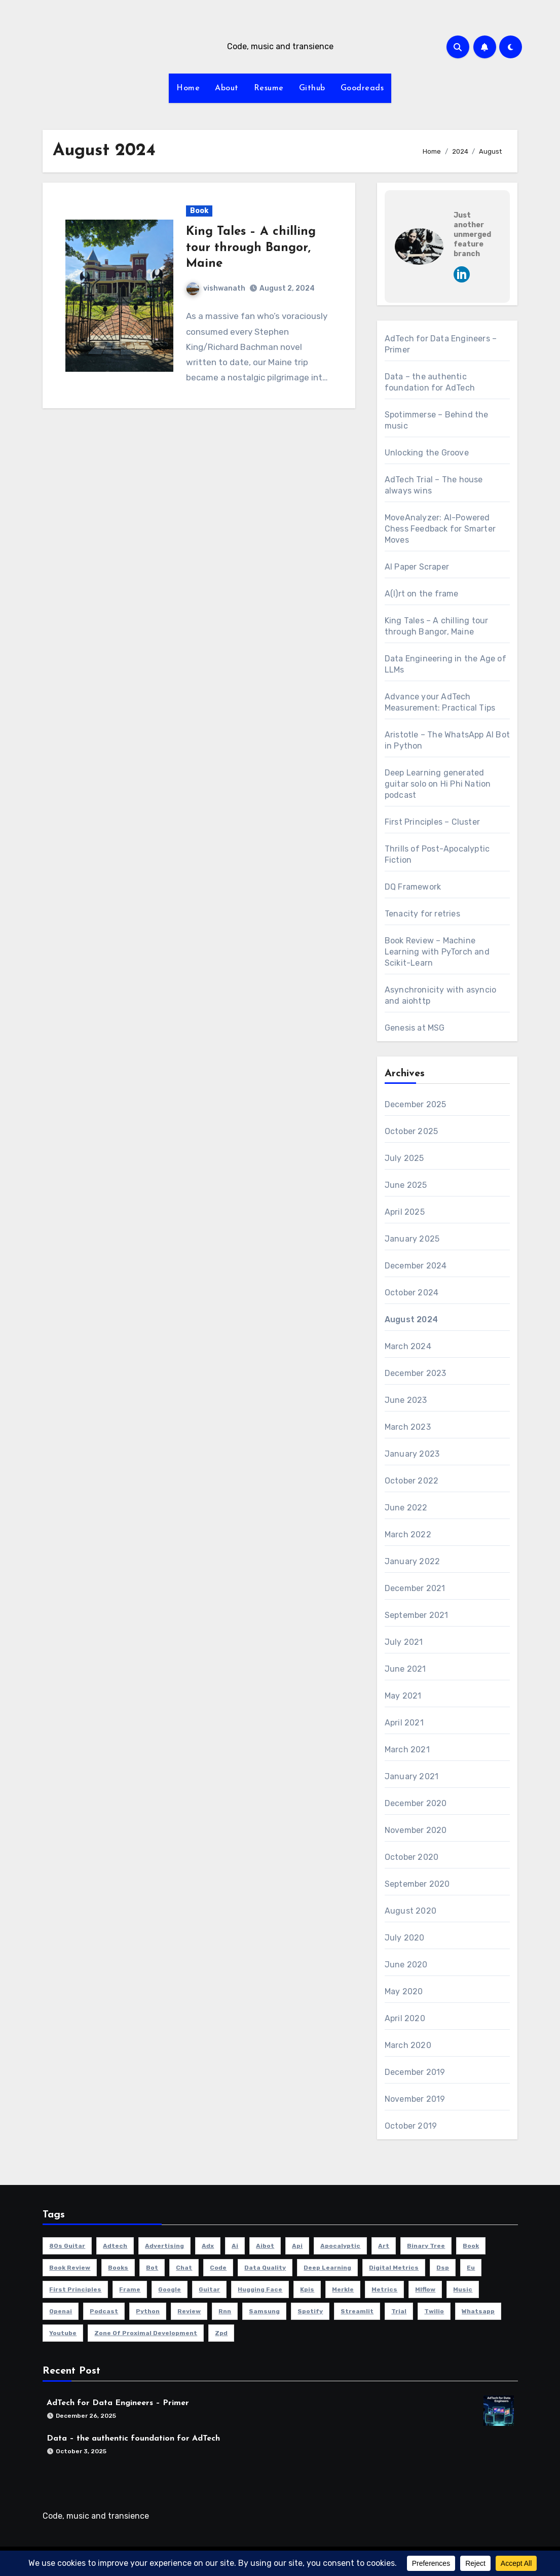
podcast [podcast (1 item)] (104, 2311)
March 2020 (408, 2045)
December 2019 (415, 2072)
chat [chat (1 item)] (184, 2267)
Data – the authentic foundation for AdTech (133, 2438)
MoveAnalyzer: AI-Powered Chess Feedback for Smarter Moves (440, 529)
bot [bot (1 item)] (152, 2267)
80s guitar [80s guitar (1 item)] (67, 2245)
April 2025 (405, 1212)
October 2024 (411, 1292)
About (227, 88)
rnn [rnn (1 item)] (224, 2311)
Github (312, 88)
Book (199, 210)
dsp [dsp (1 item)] (442, 2267)
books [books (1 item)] (118, 2267)
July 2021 (404, 1642)
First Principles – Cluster (432, 822)
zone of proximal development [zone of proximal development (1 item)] (145, 2333)
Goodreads (362, 88)
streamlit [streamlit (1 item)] (357, 2311)
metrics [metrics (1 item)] (384, 2289)
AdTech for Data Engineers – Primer (118, 2403)
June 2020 (406, 1964)
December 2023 (415, 1373)
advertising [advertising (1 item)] (164, 2245)
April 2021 (404, 1722)
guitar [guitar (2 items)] (209, 2289)
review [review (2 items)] (189, 2311)
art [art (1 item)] (383, 2245)
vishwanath (215, 288)
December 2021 (415, 1588)
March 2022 (408, 1534)
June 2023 (406, 1400)
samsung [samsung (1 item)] (264, 2311)
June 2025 (406, 1185)
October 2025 (411, 1131)
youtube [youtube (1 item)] (63, 2333)
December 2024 (416, 1266)
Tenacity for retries (422, 914)
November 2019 (415, 2099)
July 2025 (404, 1158)
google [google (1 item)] (169, 2289)
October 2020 (411, 1857)
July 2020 (405, 1938)
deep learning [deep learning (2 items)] (327, 2267)
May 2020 (404, 1991)
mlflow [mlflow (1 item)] (425, 2289)
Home (188, 88)
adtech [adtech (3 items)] (115, 2245)
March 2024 (408, 1346)
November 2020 (416, 1830)
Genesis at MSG (415, 1028)
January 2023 (412, 1454)
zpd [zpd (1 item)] (221, 2333)
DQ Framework (413, 887)
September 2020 (417, 1884)
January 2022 (412, 1561)
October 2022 (411, 1481)
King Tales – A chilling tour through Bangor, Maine (251, 247)
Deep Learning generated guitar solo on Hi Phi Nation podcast (438, 784)
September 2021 (417, 1615)
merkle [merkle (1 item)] (343, 2289)
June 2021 (405, 1669)
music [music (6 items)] (462, 2289)
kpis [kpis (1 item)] (307, 2289)
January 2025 (412, 1239)
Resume (269, 88)
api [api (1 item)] (297, 2245)
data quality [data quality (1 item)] (265, 2267)
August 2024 (411, 1319)
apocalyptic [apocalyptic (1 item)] (340, 2245)
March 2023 (408, 1427)
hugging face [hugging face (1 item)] (260, 2289)
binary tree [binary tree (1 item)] (426, 2245)
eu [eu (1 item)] (471, 2267)
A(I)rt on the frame (422, 593)
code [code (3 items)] (218, 2267)
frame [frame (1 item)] (129, 2289)
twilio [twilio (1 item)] (434, 2311)
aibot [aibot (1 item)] (265, 2245)
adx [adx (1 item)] (208, 2245)
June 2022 (406, 1507)
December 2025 (415, 1104)
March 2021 (407, 1749)
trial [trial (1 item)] (398, 2311)
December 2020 (416, 1803)
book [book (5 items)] (471, 2245)
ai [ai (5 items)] (235, 2245)
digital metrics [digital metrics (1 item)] (394, 2267)
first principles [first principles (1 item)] (75, 2289)
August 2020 (410, 1911)
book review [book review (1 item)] (69, 2267)
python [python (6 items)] (148, 2311)
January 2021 (411, 1776)
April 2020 (405, 2018)
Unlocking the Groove (427, 452)
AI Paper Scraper (417, 567)
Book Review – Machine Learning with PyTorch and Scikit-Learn (437, 952)
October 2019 (411, 2126)
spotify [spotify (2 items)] (310, 2311)
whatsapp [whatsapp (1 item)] (478, 2311)
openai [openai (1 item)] (60, 2311)
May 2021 (403, 1696)
